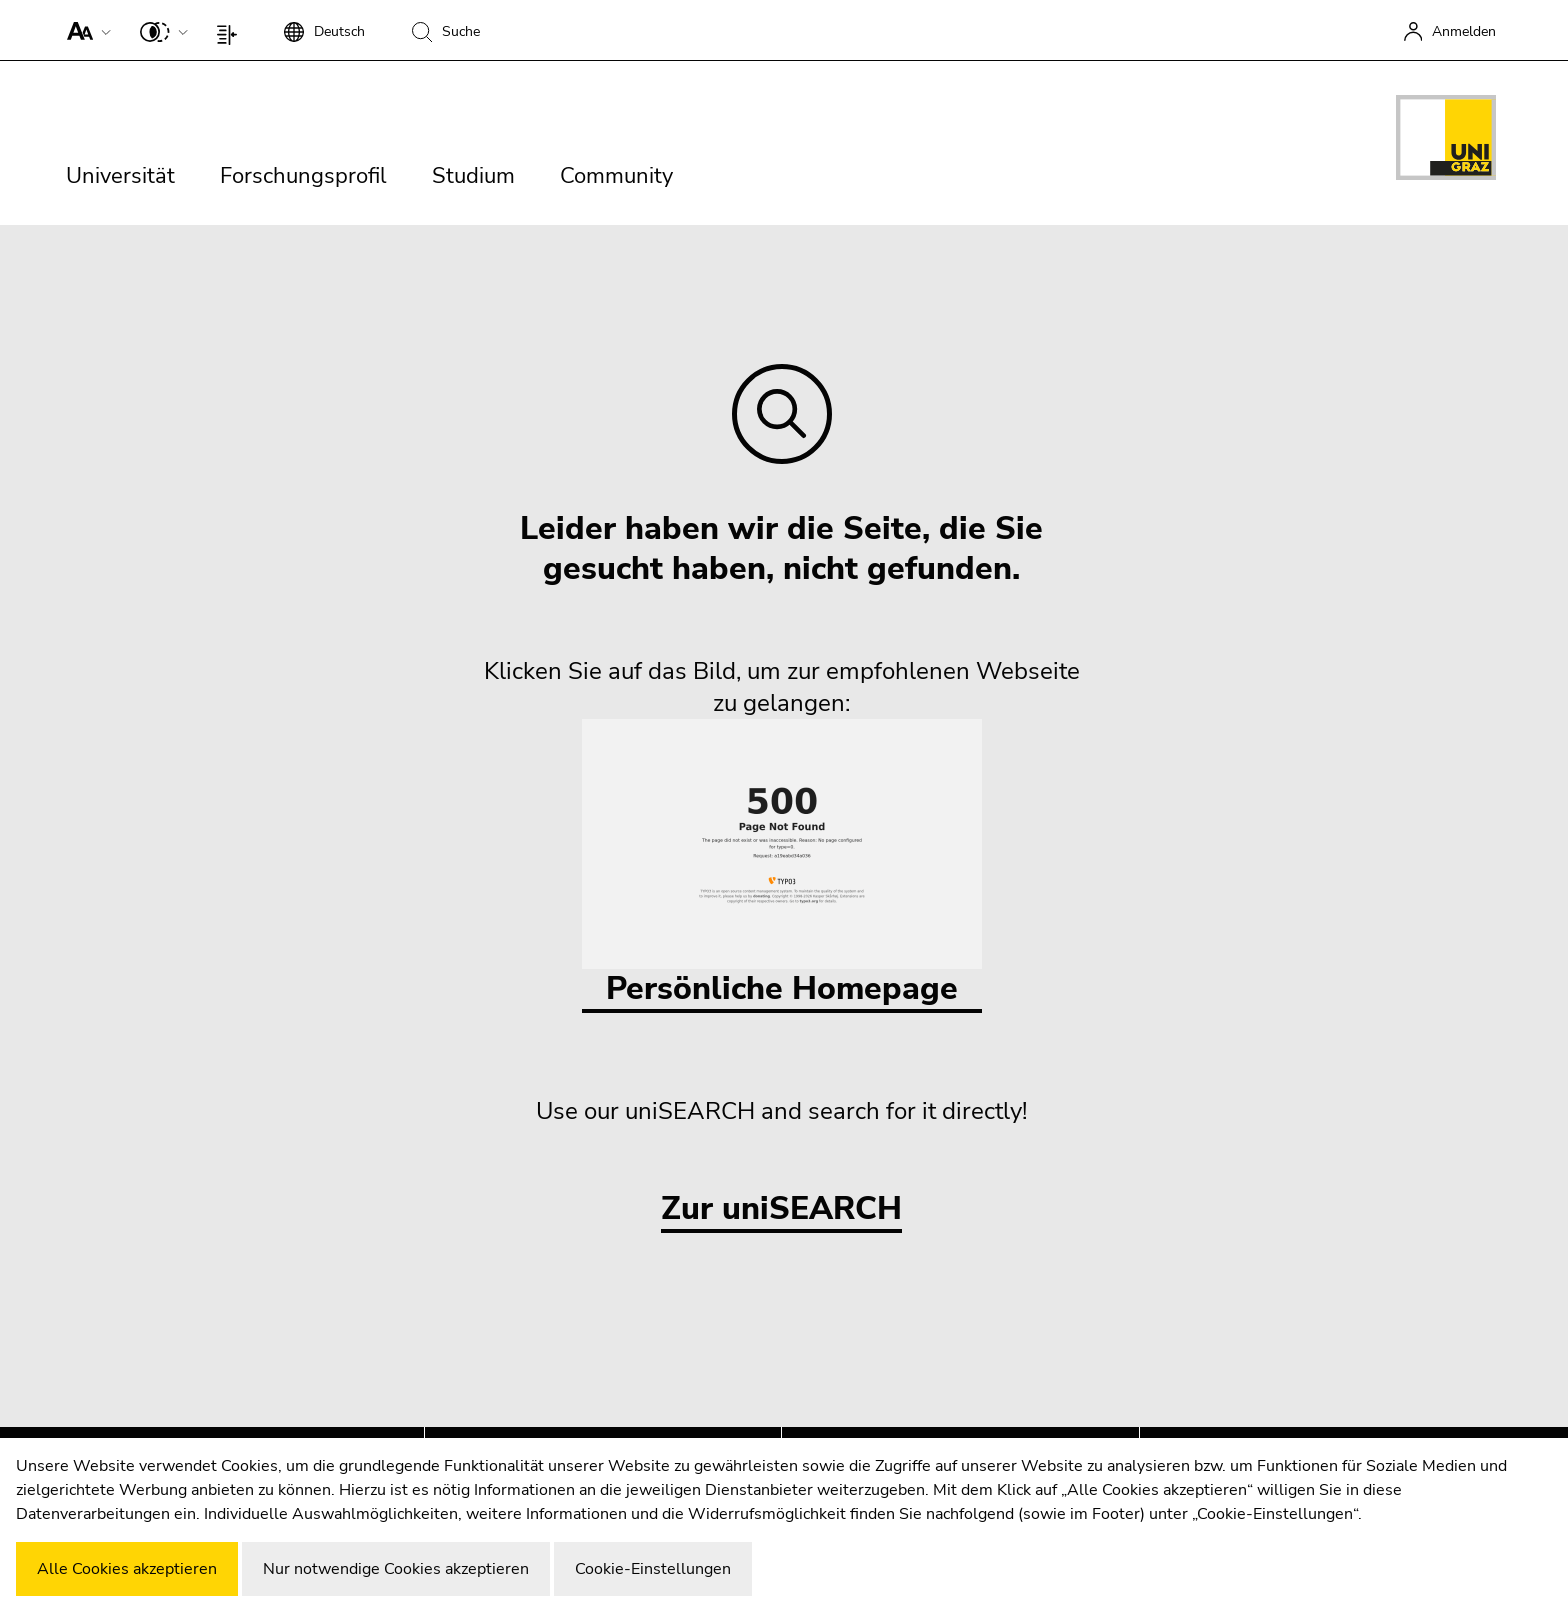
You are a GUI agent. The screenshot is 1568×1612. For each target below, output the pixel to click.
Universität (120, 176)
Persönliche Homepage (782, 864)
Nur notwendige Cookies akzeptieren (396, 1569)
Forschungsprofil (303, 176)
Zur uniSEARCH (781, 1209)
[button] (84, 30)
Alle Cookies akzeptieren (127, 1569)
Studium (473, 176)
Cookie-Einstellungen (653, 1569)
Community (616, 176)
